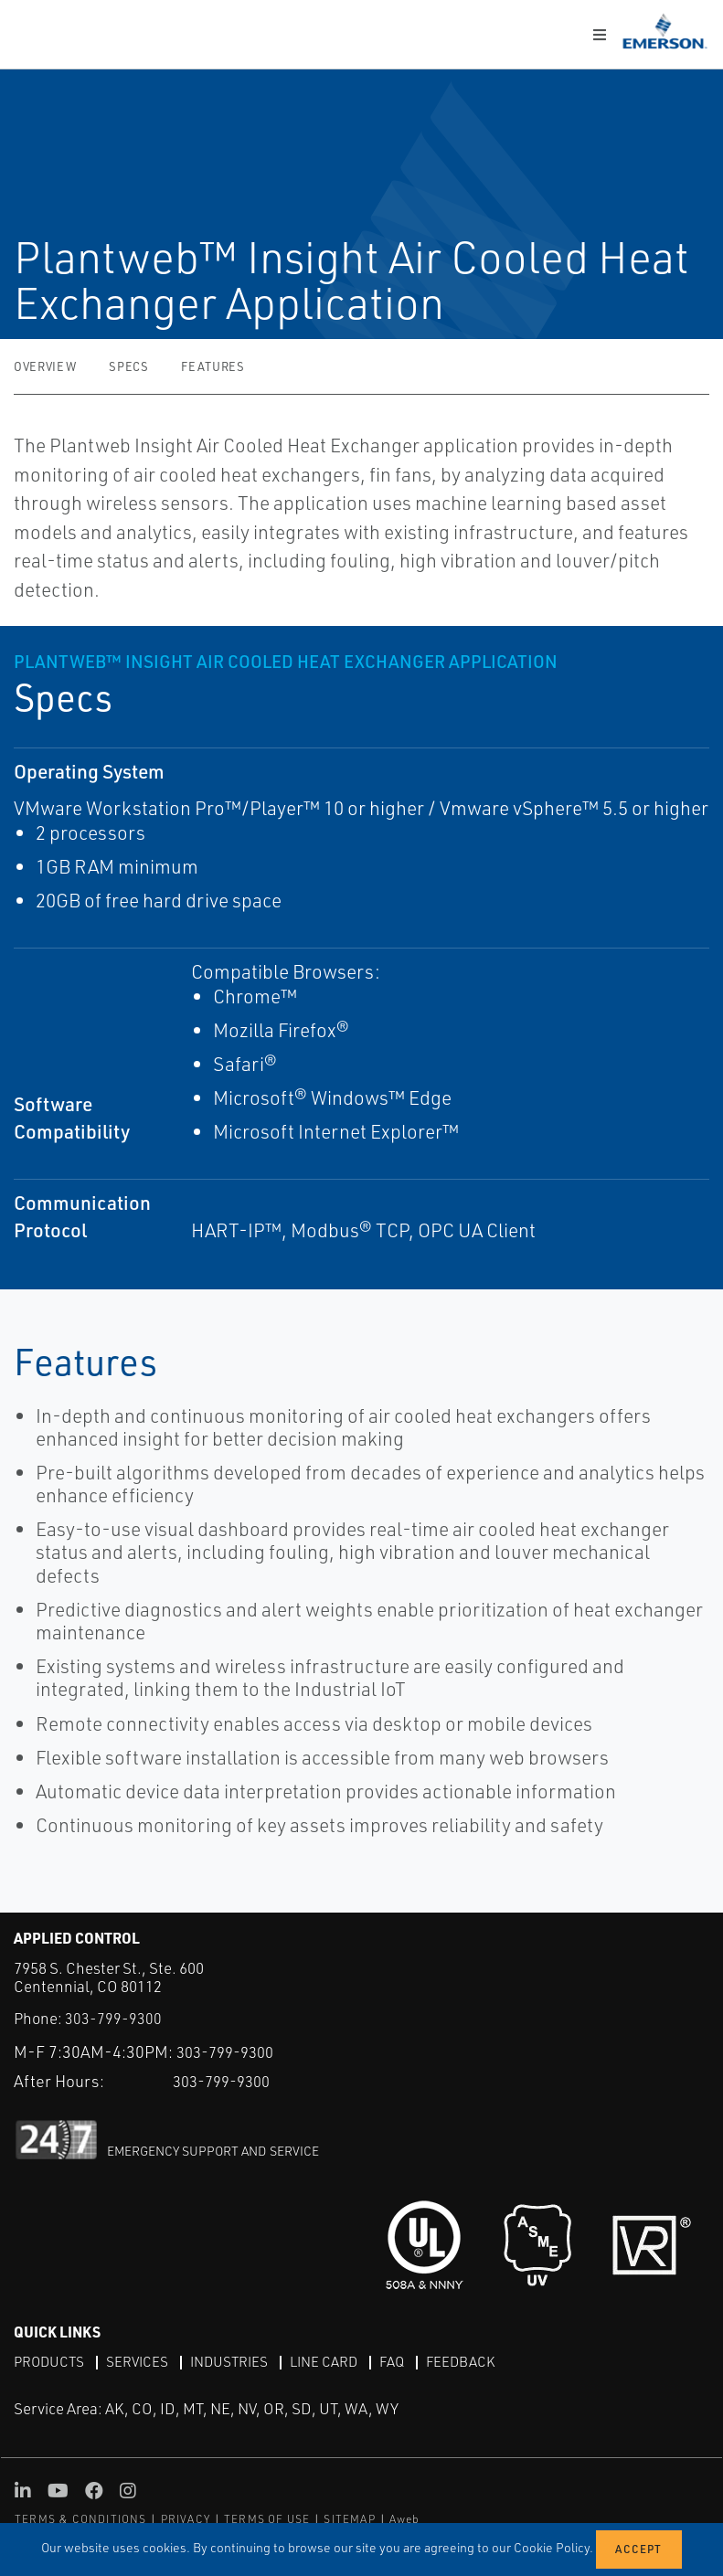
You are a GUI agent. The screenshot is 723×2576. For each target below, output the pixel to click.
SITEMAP (349, 2519)
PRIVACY (185, 2519)
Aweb (404, 2519)
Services (142, 2361)
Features (212, 366)
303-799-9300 (113, 2018)
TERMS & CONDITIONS (81, 2519)
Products (51, 2361)
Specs (128, 366)
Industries (237, 2361)
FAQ (405, 2361)
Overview (45, 366)
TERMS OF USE (267, 2519)
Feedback (476, 2361)
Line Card (335, 2361)
